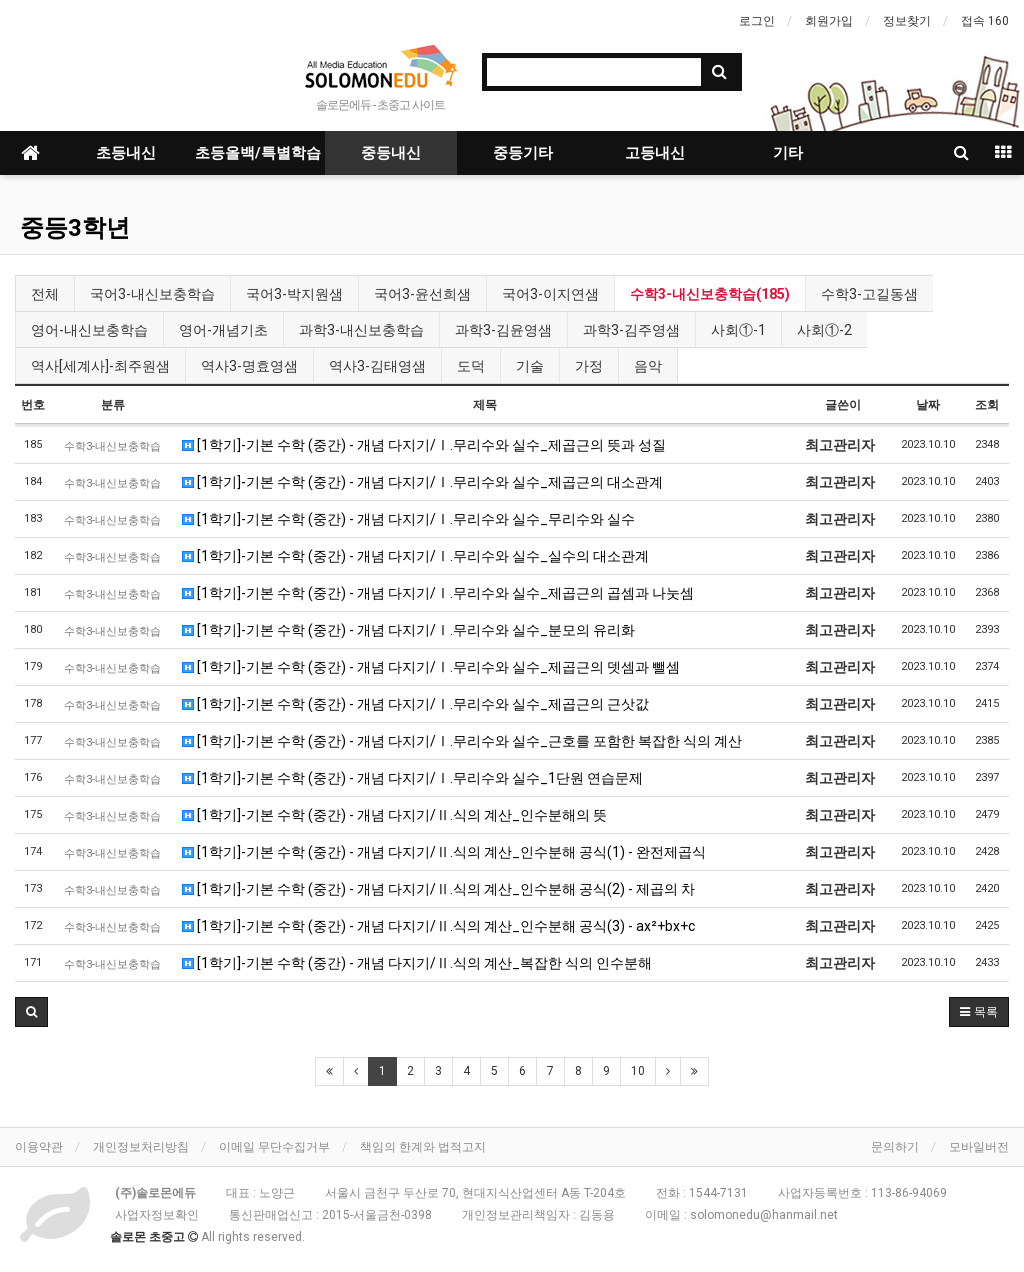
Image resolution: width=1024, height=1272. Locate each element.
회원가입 (829, 21)
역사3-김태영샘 (377, 366)
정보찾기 (907, 21)
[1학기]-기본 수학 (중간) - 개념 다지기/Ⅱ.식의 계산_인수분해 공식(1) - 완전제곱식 (444, 852)
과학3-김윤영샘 (503, 330)
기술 (530, 366)
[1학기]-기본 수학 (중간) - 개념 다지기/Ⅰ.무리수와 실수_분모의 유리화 (408, 630)
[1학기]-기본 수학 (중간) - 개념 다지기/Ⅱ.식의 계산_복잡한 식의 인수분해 (417, 963)
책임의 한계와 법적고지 (423, 1147)
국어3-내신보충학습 (152, 294)
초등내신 (126, 153)
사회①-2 (824, 330)
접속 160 (985, 21)
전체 (45, 294)
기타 (788, 153)
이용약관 (39, 1147)
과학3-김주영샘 (631, 330)
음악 (648, 366)
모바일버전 (979, 1147)
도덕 (471, 366)
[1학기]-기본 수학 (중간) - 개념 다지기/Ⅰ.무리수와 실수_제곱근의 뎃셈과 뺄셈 (431, 667)
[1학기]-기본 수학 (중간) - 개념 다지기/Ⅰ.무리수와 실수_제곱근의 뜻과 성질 (424, 445)
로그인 (757, 21)
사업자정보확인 (157, 1215)
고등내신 (655, 153)
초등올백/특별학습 (258, 153)
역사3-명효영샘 (249, 366)
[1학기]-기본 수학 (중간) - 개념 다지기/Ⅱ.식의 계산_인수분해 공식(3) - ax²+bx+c (438, 926)
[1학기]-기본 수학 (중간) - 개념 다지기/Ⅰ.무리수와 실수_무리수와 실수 (408, 519)
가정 (589, 366)
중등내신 (391, 153)
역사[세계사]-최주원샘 (100, 366)
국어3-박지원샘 (294, 294)
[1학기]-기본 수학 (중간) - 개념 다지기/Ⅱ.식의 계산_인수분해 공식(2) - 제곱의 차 (438, 889)
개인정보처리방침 (141, 1147)
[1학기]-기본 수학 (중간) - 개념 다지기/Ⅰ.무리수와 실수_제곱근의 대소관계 (422, 482)
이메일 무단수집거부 (274, 1147)
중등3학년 (75, 228)
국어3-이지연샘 (550, 294)
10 (638, 1071)
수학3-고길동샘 (869, 294)
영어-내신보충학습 (89, 330)
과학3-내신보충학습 (361, 330)
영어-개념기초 (223, 330)
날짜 (928, 405)
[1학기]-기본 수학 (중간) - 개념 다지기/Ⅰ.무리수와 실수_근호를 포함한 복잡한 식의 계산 (462, 741)
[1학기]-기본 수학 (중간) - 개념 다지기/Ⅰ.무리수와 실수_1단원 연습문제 (412, 778)
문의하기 (895, 1147)
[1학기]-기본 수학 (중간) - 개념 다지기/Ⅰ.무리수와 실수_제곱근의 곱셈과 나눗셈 (438, 593)
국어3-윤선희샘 (422, 294)
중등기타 (523, 153)
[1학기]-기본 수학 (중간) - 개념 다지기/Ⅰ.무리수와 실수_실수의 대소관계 (415, 556)
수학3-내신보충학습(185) (710, 294)
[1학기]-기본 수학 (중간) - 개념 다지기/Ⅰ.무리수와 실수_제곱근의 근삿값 (415, 704)
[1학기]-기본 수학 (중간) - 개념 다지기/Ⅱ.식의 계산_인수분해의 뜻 (394, 815)
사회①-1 (738, 330)
